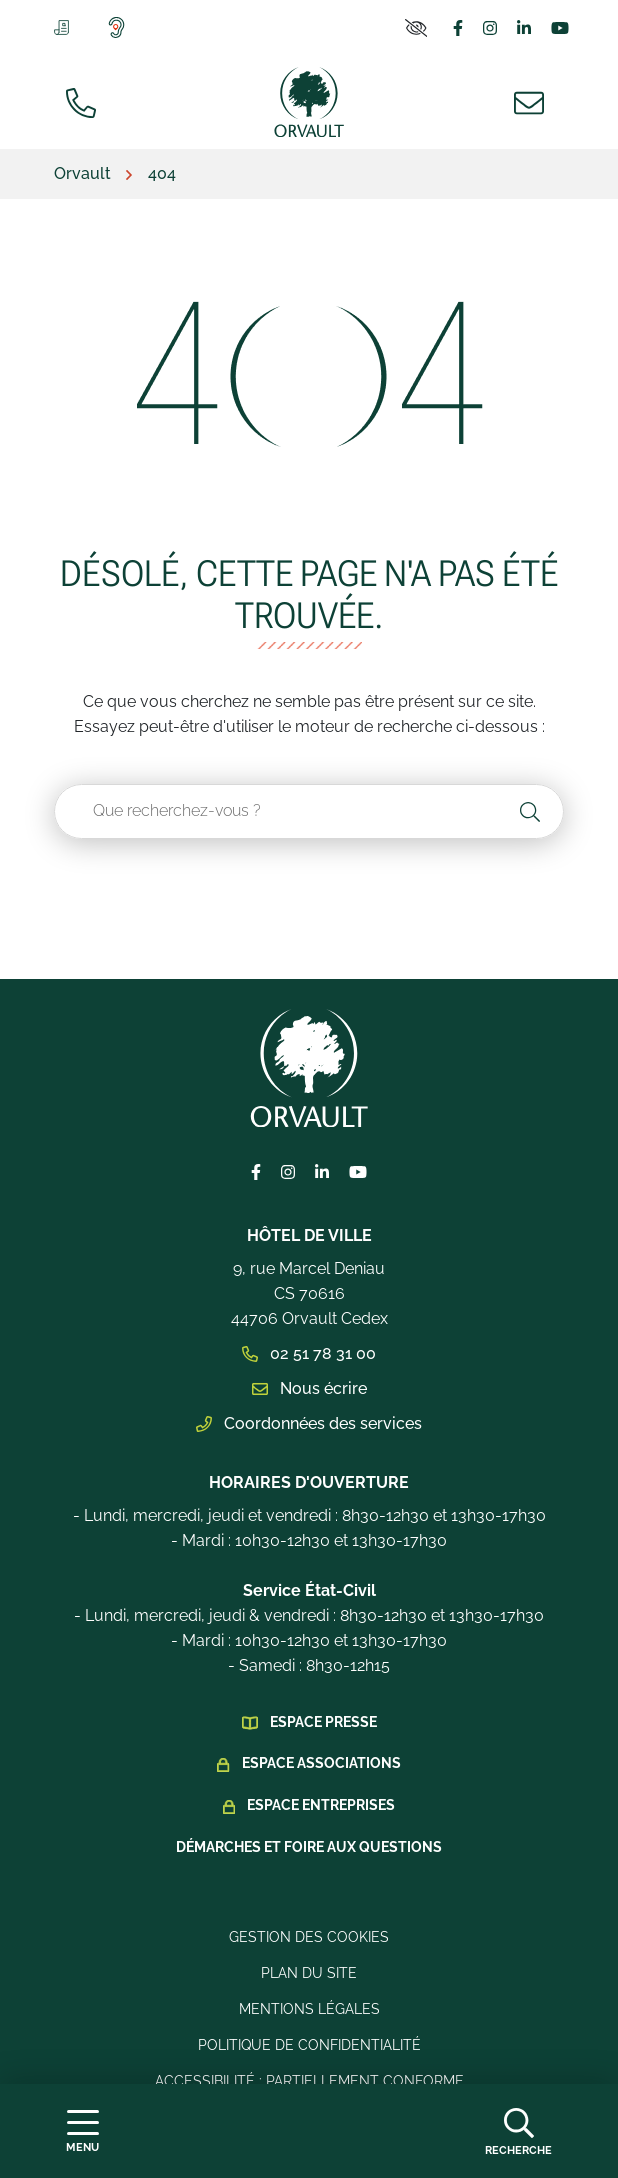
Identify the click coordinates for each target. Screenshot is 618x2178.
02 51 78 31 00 (309, 1353)
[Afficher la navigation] (82, 2131)
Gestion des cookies (309, 1937)
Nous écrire (309, 1388)
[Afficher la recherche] (518, 2131)
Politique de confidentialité (309, 2045)
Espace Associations (321, 1763)
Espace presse (323, 1722)
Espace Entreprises (321, 1805)
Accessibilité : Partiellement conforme (309, 2081)
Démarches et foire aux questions (309, 1847)
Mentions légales (309, 2009)
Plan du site (309, 1973)
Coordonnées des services (309, 1423)
